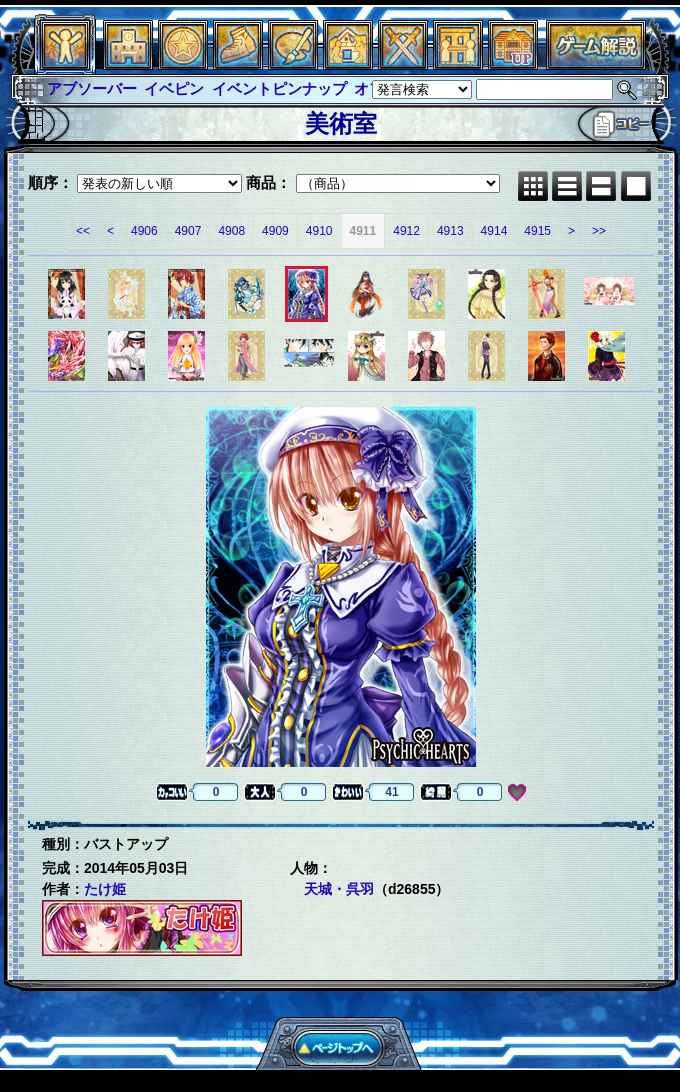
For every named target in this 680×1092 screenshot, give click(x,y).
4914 (494, 231)
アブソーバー (92, 88)
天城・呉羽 (339, 889)
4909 (275, 231)
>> (599, 231)
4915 (537, 231)
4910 (319, 231)
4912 (406, 231)
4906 (144, 231)
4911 (363, 231)
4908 (231, 231)
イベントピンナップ (279, 88)
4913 (450, 231)
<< (83, 231)
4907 (188, 231)
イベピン (174, 88)
